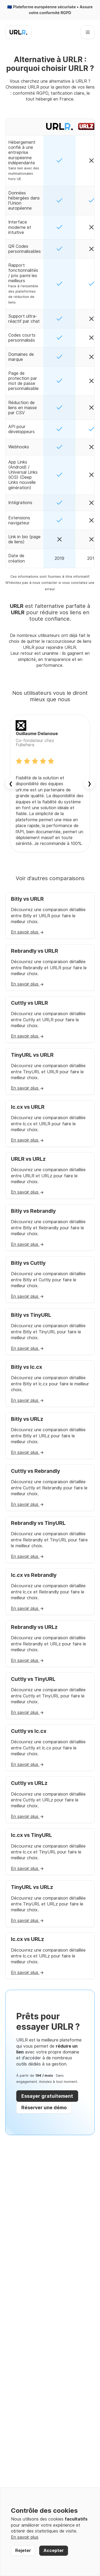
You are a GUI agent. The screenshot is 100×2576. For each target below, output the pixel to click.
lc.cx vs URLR (28, 1107)
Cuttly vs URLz (29, 1783)
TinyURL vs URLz (32, 1887)
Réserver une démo (44, 2107)
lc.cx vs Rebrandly (34, 1575)
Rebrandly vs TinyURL (38, 1523)
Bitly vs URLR (27, 899)
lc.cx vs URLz (27, 1939)
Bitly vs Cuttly (28, 1263)
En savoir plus (27, 932)
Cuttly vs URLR (29, 1003)
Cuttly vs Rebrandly (35, 1471)
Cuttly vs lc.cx (28, 1731)
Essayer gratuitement (47, 2096)
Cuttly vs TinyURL (33, 1679)
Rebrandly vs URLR (34, 951)
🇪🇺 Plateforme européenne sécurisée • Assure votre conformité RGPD (50, 10)
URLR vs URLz (28, 1159)
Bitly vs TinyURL (31, 1315)
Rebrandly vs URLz (34, 1627)
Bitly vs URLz (27, 1419)
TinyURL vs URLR (32, 1055)
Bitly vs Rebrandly (33, 1211)
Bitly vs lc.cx (26, 1367)
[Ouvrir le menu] (87, 32)
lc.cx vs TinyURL (31, 1835)
